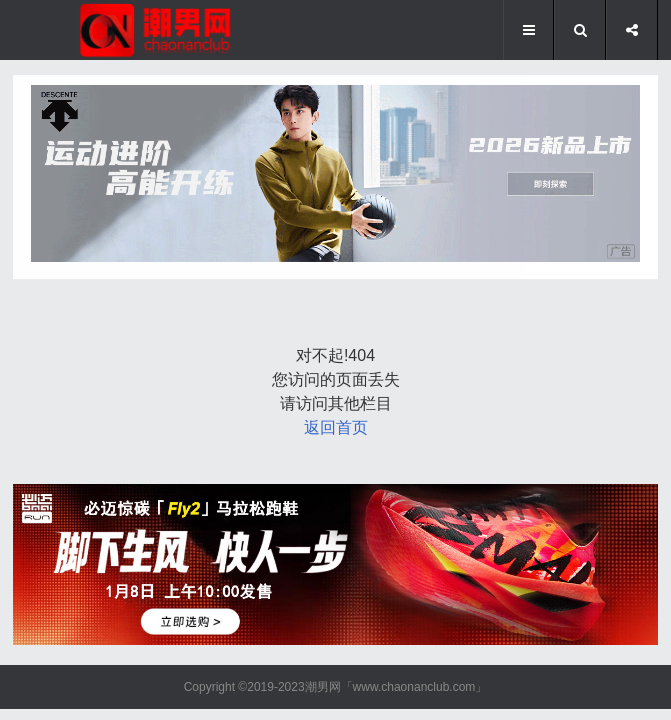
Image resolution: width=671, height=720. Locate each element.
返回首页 (336, 427)
